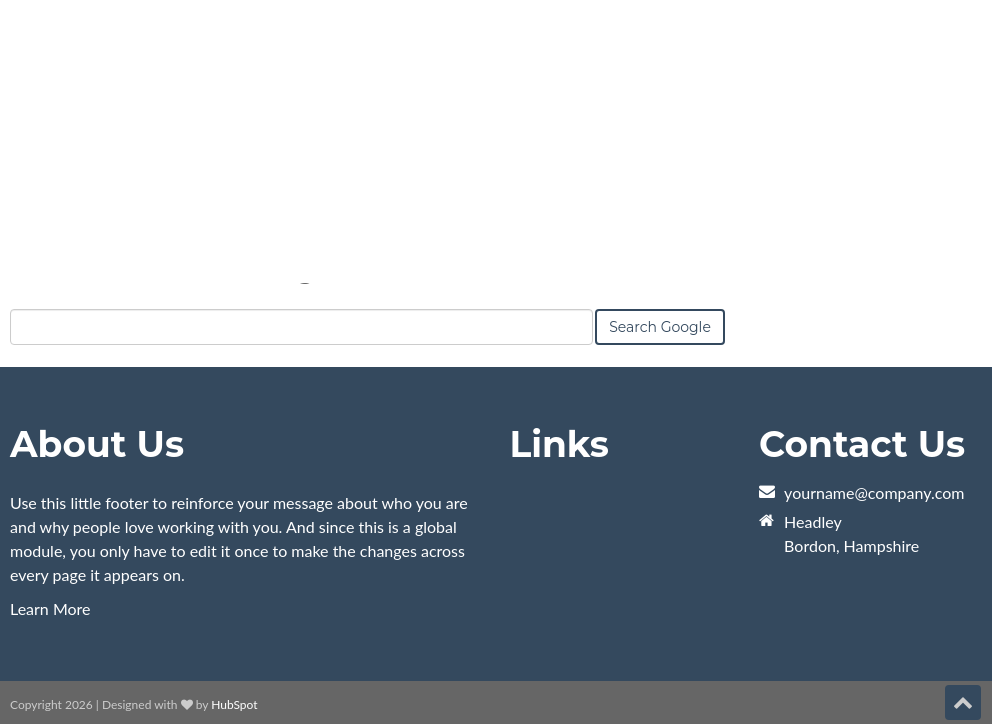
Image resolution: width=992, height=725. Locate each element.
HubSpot (234, 704)
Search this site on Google (173, 282)
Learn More (50, 608)
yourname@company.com (874, 492)
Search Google (660, 339)
